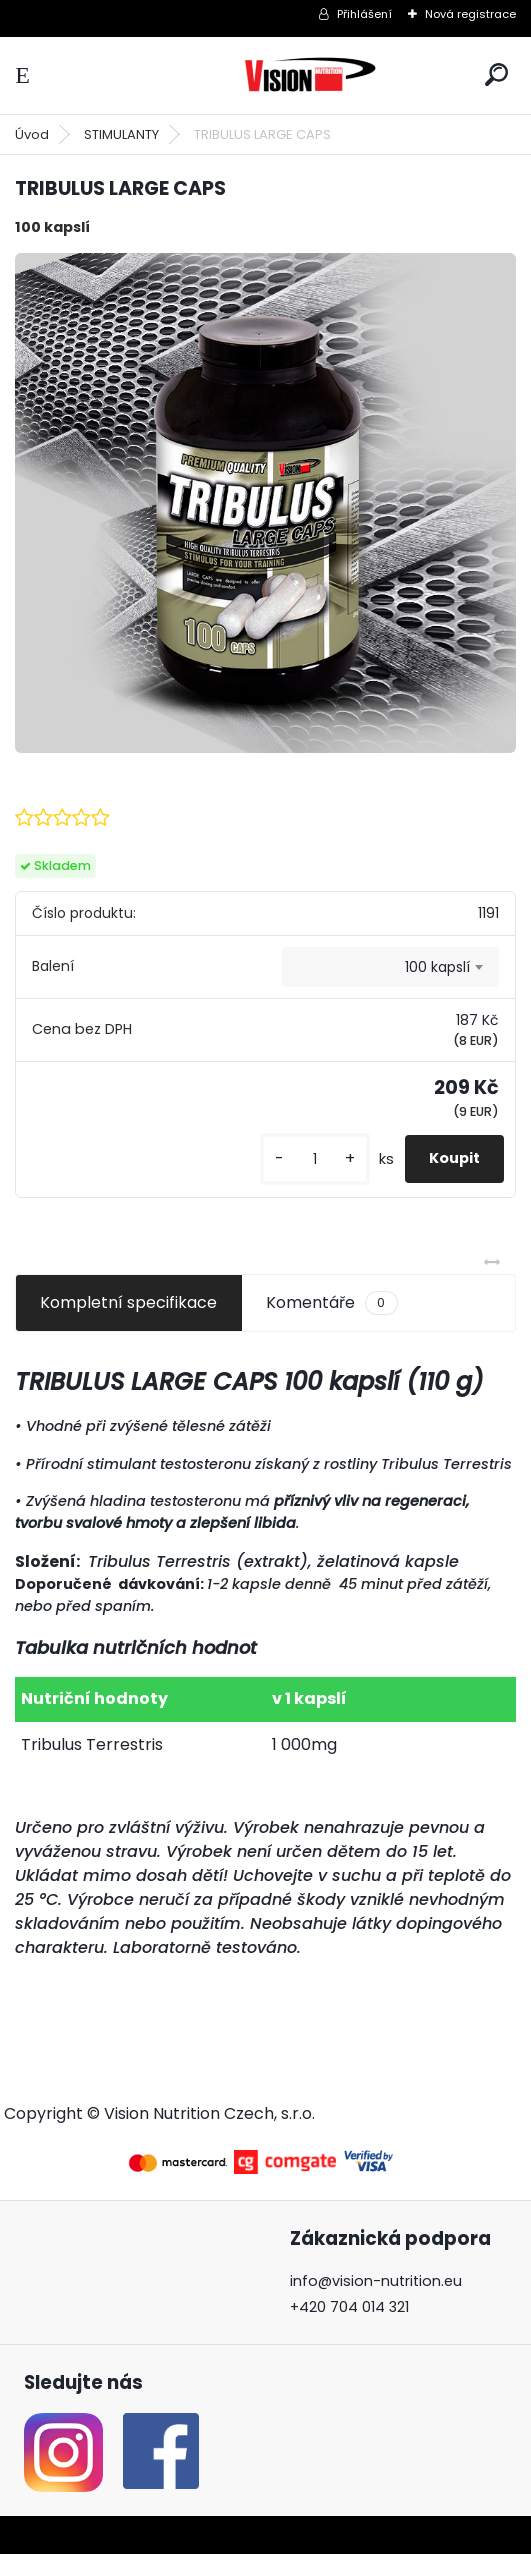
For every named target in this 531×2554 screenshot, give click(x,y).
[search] (496, 74)
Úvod (32, 134)
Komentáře (331, 1303)
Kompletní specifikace (128, 1302)
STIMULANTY (121, 134)
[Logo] (310, 75)
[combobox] (390, 967)
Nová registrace (470, 14)
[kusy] (315, 1159)
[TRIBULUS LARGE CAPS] (265, 503)
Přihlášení (364, 14)
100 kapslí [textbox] (437, 967)
